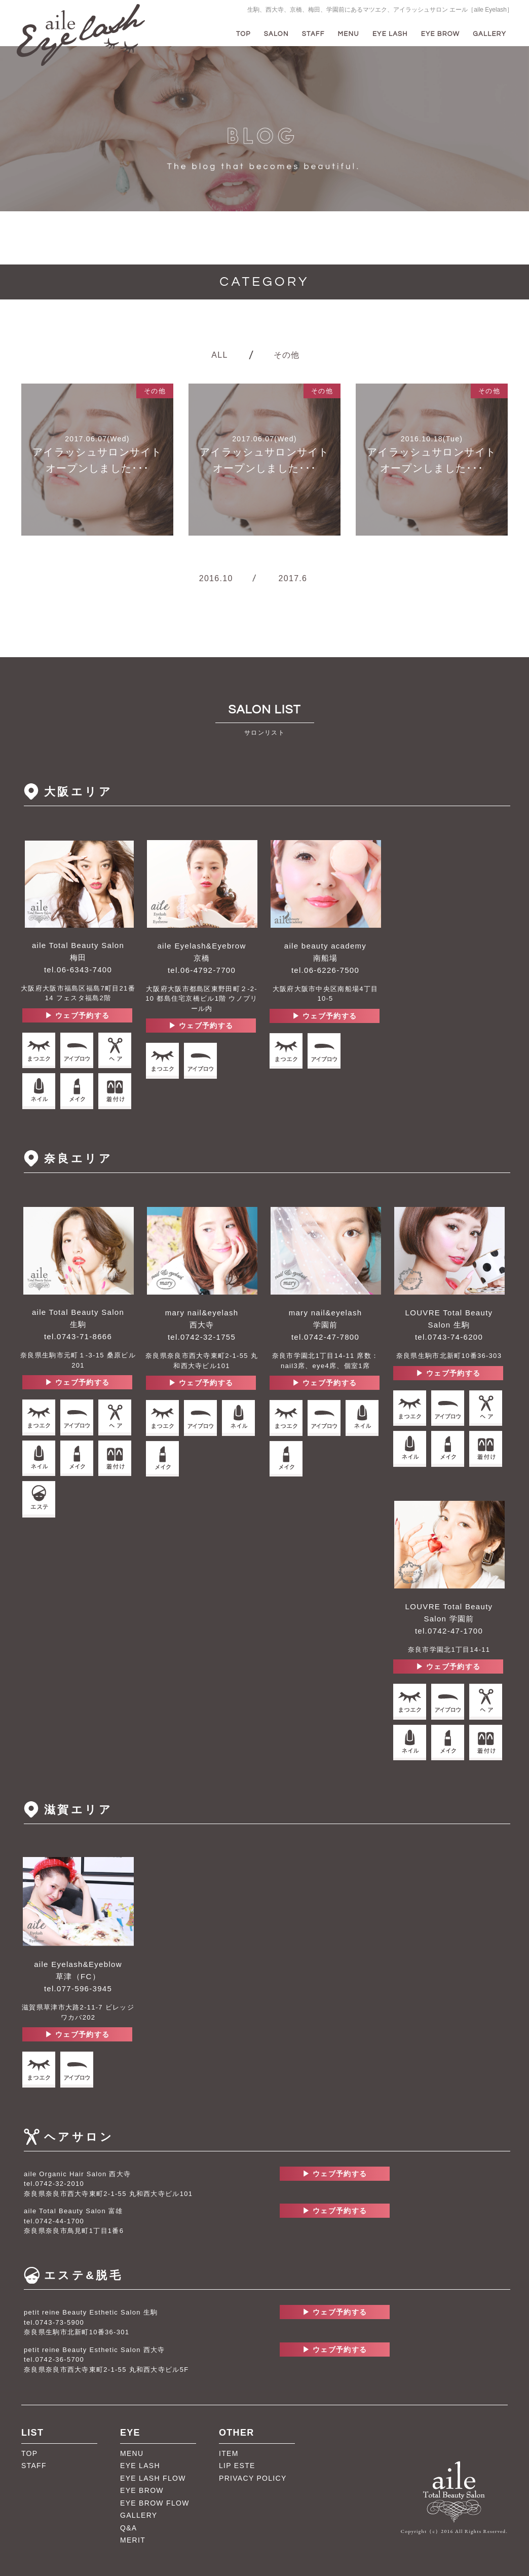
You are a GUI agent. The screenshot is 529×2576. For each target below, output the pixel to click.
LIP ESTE (237, 2465)
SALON (276, 33)
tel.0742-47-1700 (449, 1630)
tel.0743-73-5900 (54, 2322)
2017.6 (293, 578)
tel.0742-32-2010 (54, 2183)
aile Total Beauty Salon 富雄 (73, 2211)
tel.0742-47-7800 (325, 1337)
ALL (219, 355)
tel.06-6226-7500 (325, 970)
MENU (348, 33)
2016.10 (216, 578)
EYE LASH (390, 33)
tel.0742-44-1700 (54, 2221)
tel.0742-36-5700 (54, 2359)
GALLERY (489, 33)
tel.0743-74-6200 (449, 1337)
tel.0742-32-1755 (202, 1337)
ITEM (229, 2453)
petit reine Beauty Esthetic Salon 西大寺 (94, 2350)
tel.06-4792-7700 (202, 970)
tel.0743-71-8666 (78, 1336)
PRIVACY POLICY (253, 2478)
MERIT (132, 2540)
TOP (243, 33)
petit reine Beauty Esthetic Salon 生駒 (91, 2312)
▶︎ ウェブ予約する (77, 1015)
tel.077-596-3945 (78, 1988)
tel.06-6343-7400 (78, 969)
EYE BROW (440, 33)
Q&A (128, 2528)
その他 (287, 355)
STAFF (313, 33)
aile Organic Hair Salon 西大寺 (77, 2174)
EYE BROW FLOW (155, 2503)
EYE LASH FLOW (153, 2478)
